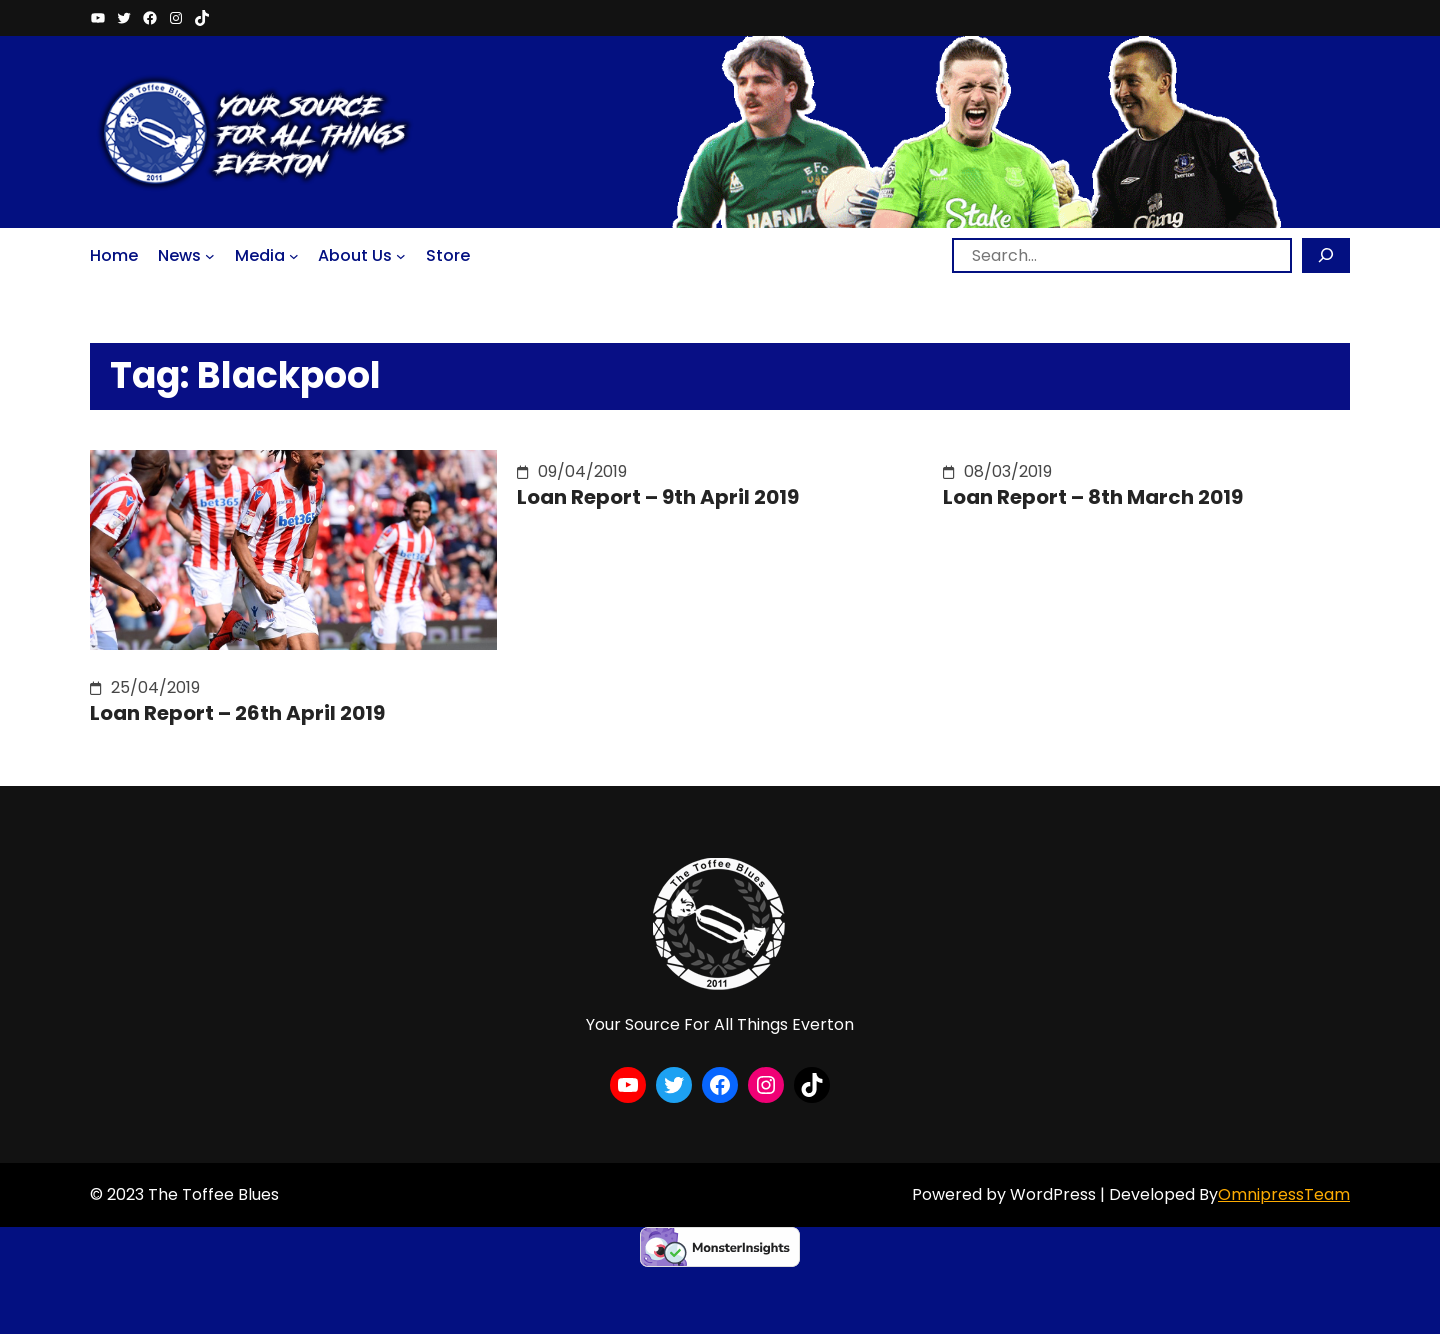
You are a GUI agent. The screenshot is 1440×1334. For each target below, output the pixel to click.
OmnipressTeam (1284, 1194)
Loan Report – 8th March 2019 (1093, 497)
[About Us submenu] (401, 255)
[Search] (1326, 255)
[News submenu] (210, 255)
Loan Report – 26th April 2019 (237, 713)
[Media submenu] (294, 255)
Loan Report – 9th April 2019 (658, 497)
